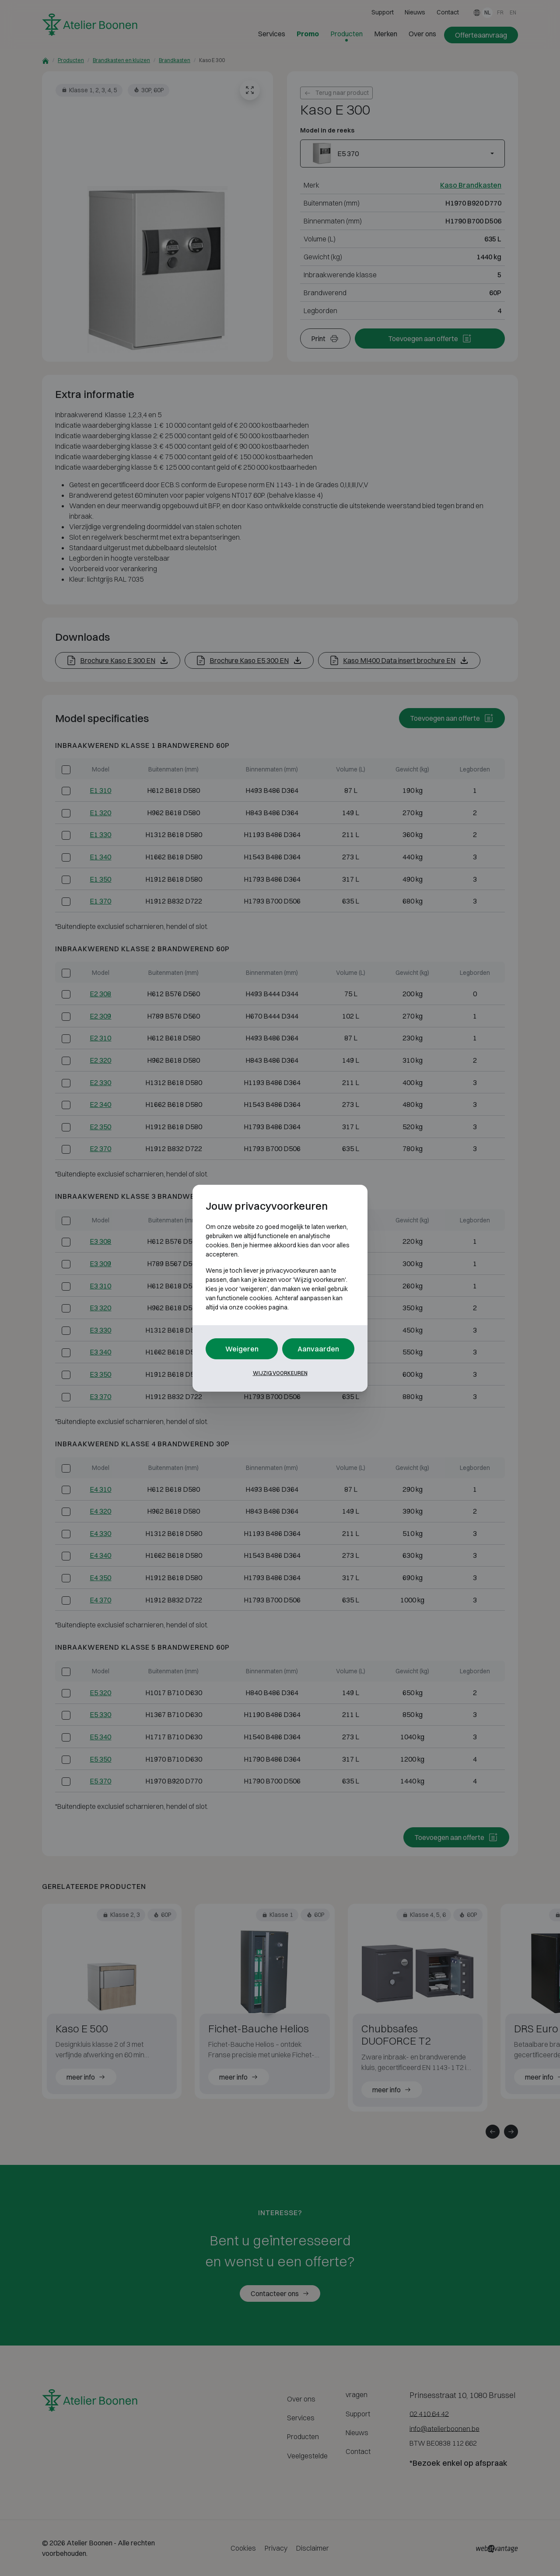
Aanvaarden (318, 1348)
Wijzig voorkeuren (280, 1373)
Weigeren (242, 1348)
